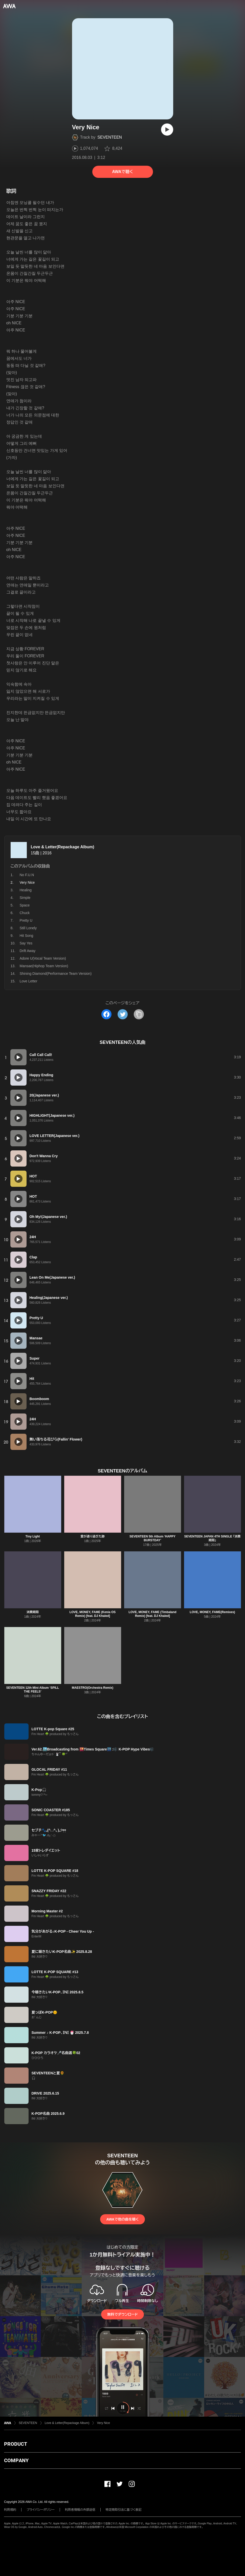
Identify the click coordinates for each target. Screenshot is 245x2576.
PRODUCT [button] (15, 2444)
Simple (25, 898)
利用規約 (10, 2509)
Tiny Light (32, 1536)
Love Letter (28, 981)
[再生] (167, 129)
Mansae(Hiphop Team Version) (44, 966)
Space (25, 905)
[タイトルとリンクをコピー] (139, 1014)
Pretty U (26, 920)
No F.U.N (27, 875)
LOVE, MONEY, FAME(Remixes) (212, 1612)
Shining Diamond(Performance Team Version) (56, 974)
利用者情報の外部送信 (80, 2509)
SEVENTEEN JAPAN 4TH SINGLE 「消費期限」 (212, 1538)
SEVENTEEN (109, 137)
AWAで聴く (122, 172)
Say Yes (26, 943)
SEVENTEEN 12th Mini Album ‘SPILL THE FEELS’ (32, 1689)
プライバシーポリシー (41, 2509)
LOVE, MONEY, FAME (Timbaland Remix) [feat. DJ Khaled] (152, 1614)
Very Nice (103, 2423)
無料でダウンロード (122, 2314)
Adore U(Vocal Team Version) (43, 958)
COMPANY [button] (16, 2460)
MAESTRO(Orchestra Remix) (92, 1688)
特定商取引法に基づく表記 (124, 2509)
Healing (26, 890)
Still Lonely (28, 928)
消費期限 (33, 1612)
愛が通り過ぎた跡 (93, 1536)
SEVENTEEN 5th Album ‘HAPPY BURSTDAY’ (152, 1538)
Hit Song (26, 936)
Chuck (25, 913)
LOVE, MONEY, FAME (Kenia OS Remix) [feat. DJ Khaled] (93, 1614)
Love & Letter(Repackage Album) (62, 847)
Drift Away (28, 951)
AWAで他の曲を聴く (122, 2219)
